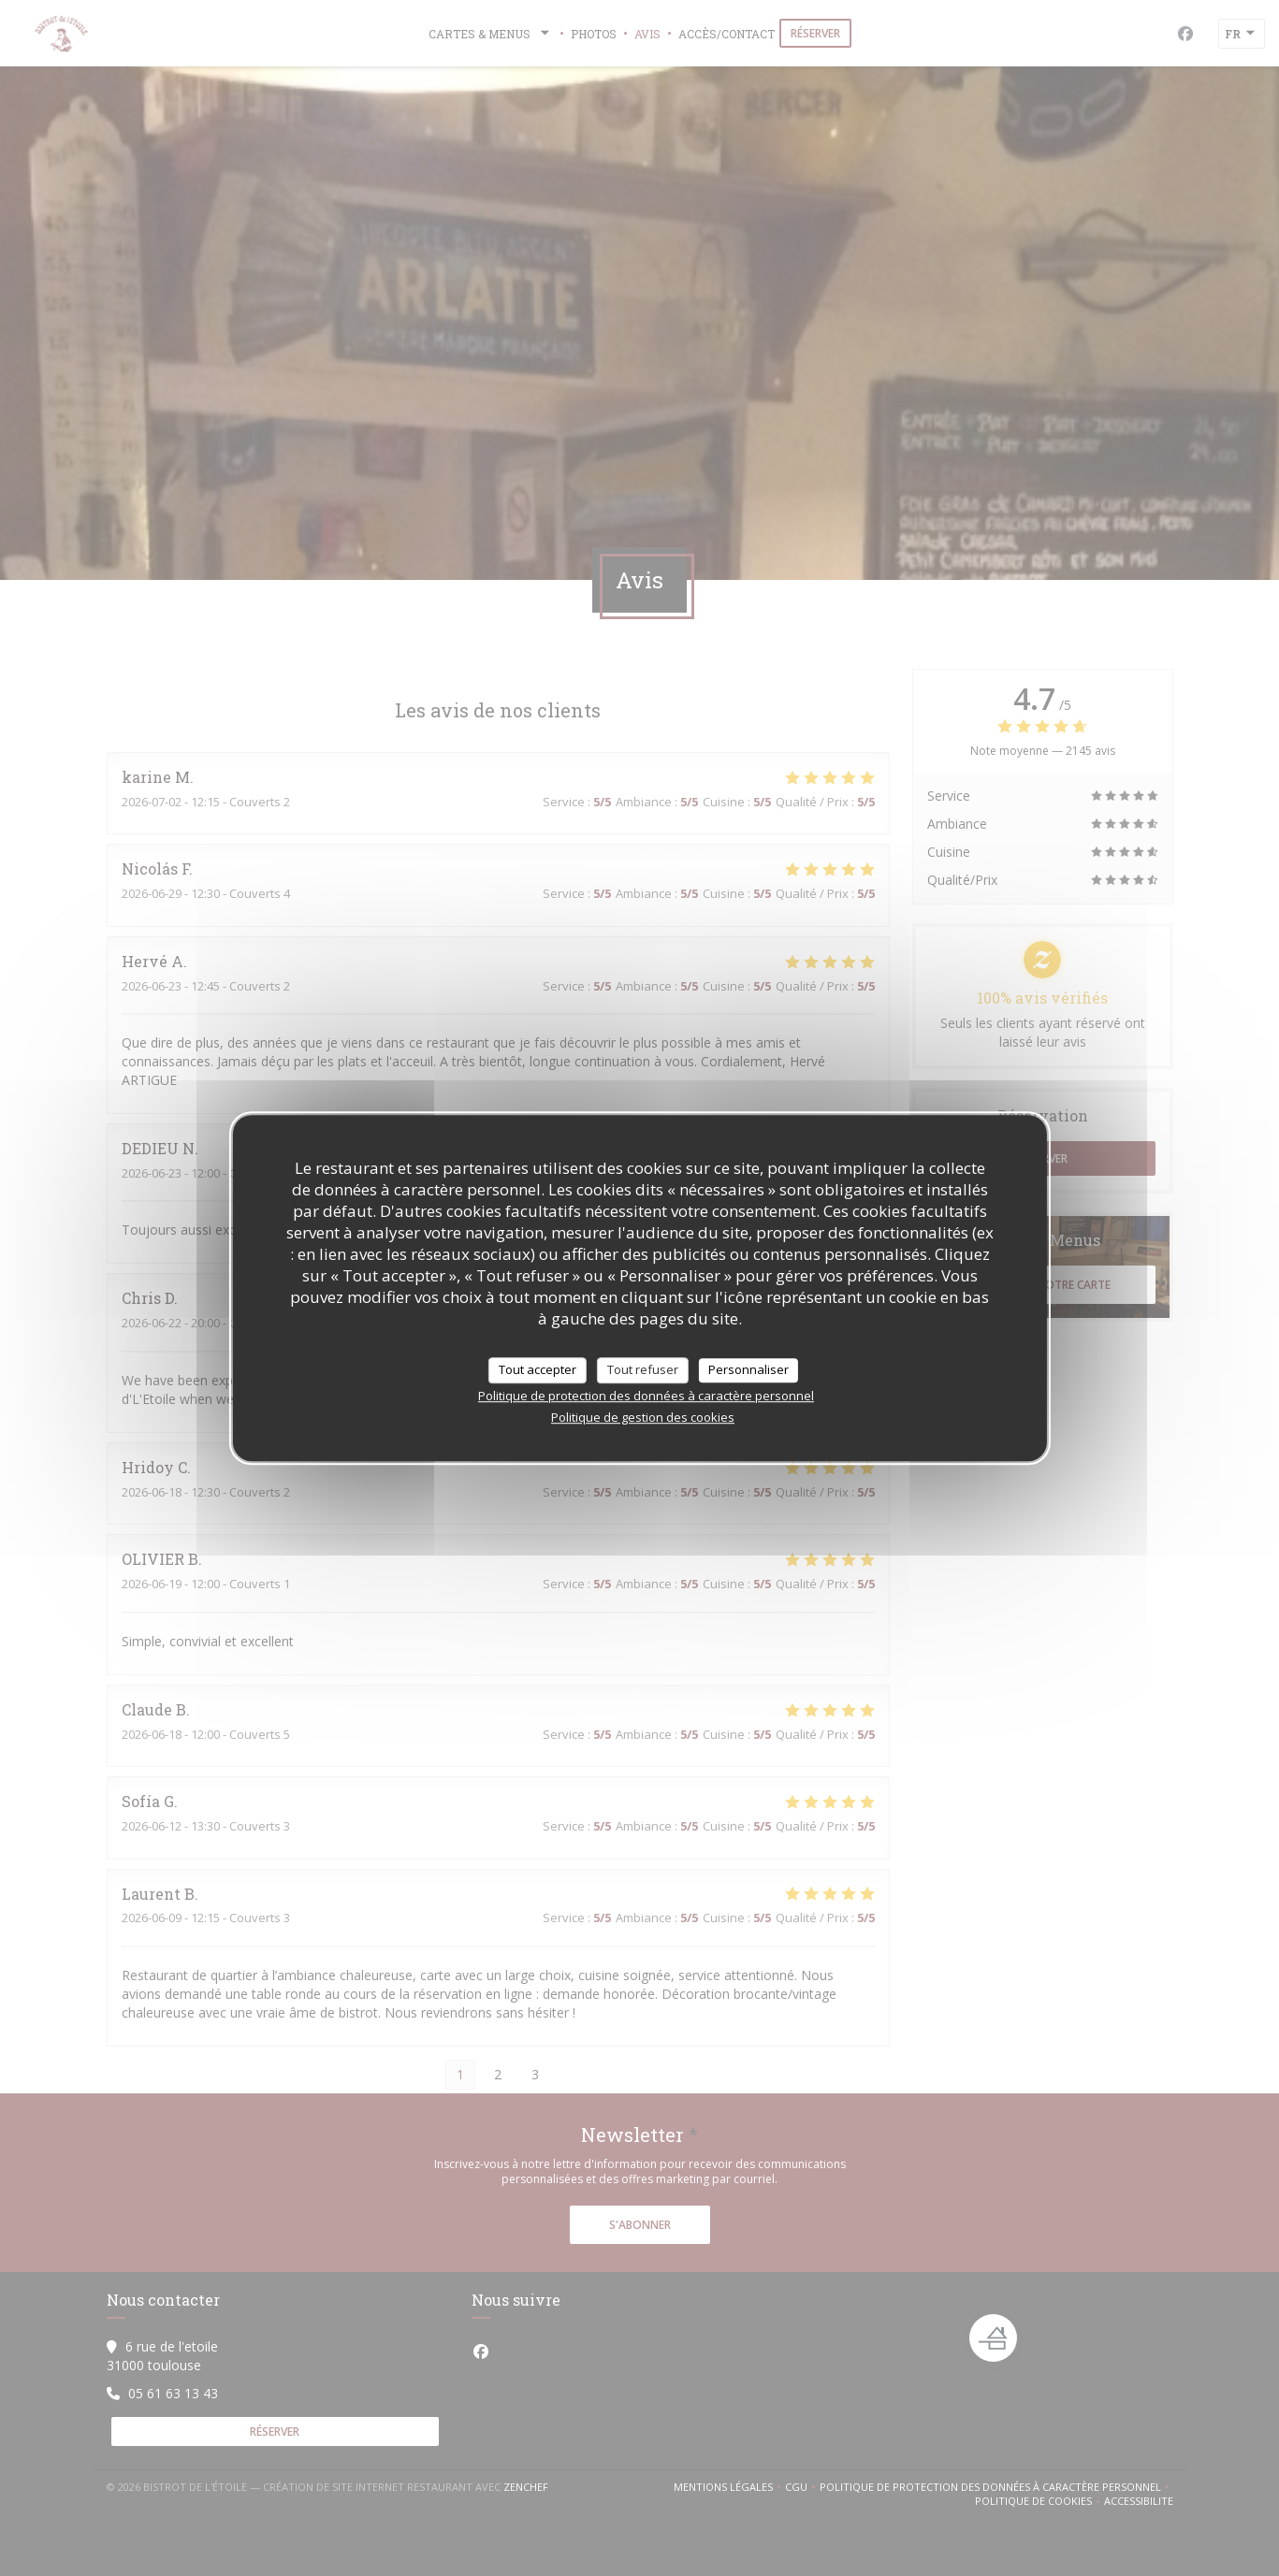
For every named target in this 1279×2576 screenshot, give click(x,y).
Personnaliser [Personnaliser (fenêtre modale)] (748, 1369)
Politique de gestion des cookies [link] (642, 1417)
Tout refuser (642, 1369)
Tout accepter (537, 1369)
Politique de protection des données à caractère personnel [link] (646, 1395)
